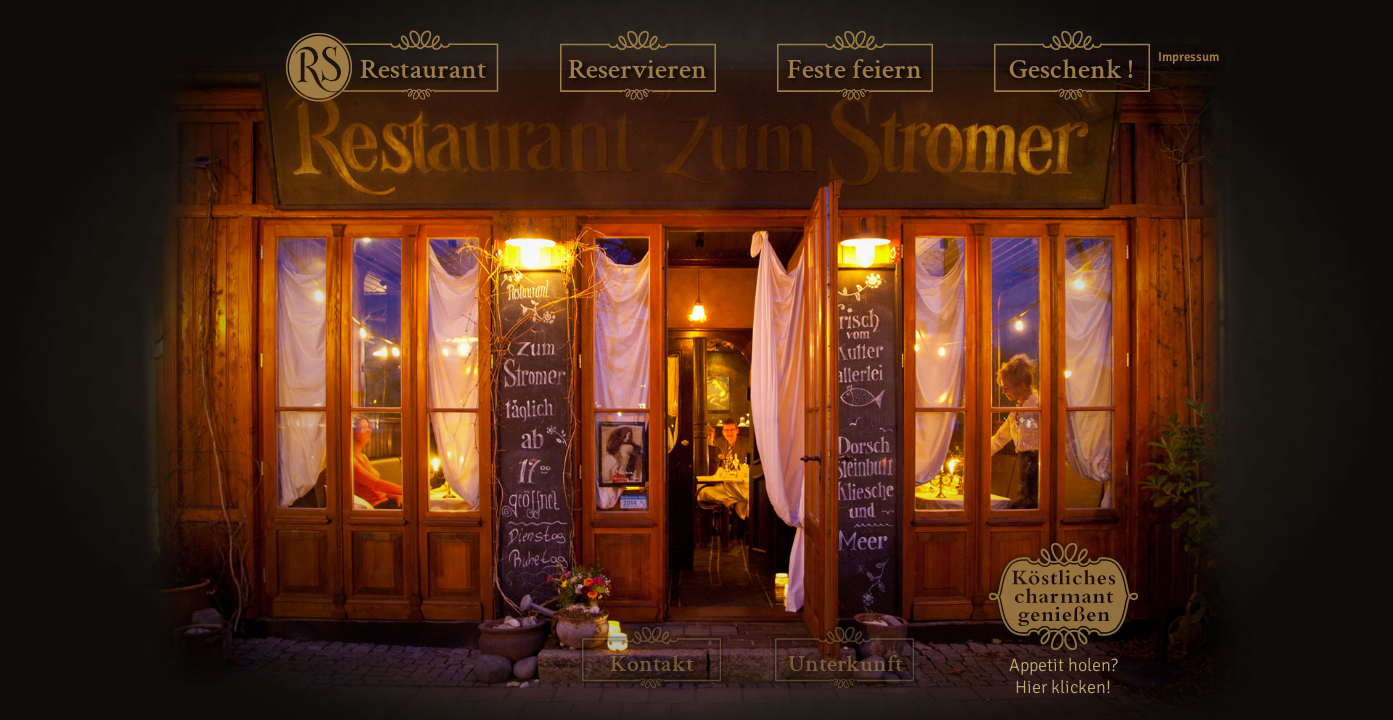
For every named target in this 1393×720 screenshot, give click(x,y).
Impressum (1185, 57)
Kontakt (652, 663)
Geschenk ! (1071, 69)
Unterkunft (845, 663)
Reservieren (637, 69)
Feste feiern (854, 69)
